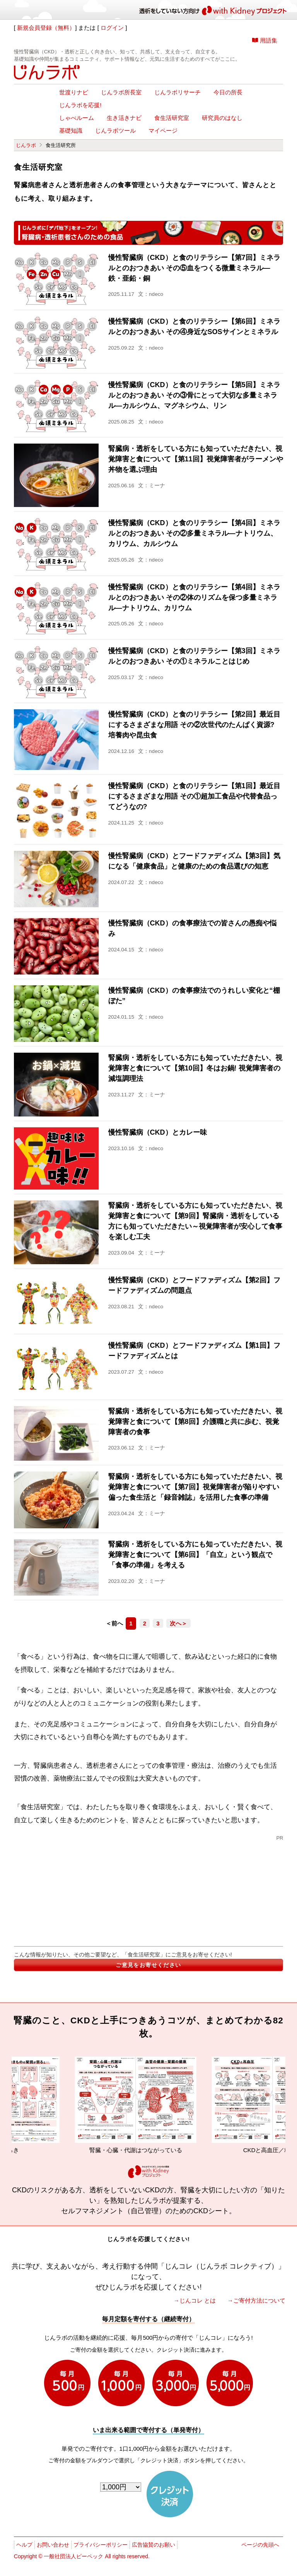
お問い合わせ (53, 2545)
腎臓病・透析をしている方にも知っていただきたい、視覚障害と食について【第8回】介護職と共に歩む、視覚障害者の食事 (195, 1421)
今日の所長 (227, 92)
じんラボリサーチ (177, 92)
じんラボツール (115, 131)
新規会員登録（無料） (46, 27)
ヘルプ (24, 2545)
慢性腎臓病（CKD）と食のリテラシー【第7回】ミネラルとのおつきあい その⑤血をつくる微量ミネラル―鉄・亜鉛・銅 (194, 268)
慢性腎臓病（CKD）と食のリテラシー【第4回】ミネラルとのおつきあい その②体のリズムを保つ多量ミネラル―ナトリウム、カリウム (194, 597)
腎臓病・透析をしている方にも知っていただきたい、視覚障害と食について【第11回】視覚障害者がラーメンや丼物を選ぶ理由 (195, 459)
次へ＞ (178, 1623)
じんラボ (26, 145)
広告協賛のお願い (153, 2545)
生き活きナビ (124, 118)
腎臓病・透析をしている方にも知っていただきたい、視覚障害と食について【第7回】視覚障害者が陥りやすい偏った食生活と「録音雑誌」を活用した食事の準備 (195, 1487)
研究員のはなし (222, 118)
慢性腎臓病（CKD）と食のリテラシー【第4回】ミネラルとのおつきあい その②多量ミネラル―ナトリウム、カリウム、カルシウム (194, 533)
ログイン (112, 27)
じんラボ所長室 (121, 92)
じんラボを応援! (80, 105)
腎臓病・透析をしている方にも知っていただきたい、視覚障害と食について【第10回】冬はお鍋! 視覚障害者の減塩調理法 (195, 1068)
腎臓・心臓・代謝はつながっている (151, 2105)
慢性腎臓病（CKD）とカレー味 (157, 1132)
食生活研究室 (171, 118)
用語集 (268, 40)
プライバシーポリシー (100, 2545)
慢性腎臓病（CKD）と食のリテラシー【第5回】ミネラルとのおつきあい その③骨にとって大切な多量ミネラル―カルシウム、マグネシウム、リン (194, 395)
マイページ (163, 131)
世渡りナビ (73, 92)
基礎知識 (70, 131)
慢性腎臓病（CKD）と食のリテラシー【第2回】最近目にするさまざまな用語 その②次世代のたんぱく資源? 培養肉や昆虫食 (194, 724)
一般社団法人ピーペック (73, 2556)
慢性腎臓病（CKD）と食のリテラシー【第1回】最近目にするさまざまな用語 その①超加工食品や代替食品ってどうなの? (194, 796)
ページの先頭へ (260, 2545)
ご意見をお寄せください (148, 1965)
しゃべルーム (76, 118)
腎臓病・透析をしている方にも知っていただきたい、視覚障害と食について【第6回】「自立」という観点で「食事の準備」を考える (195, 1554)
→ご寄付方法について (256, 2300)
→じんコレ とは (195, 2300)
